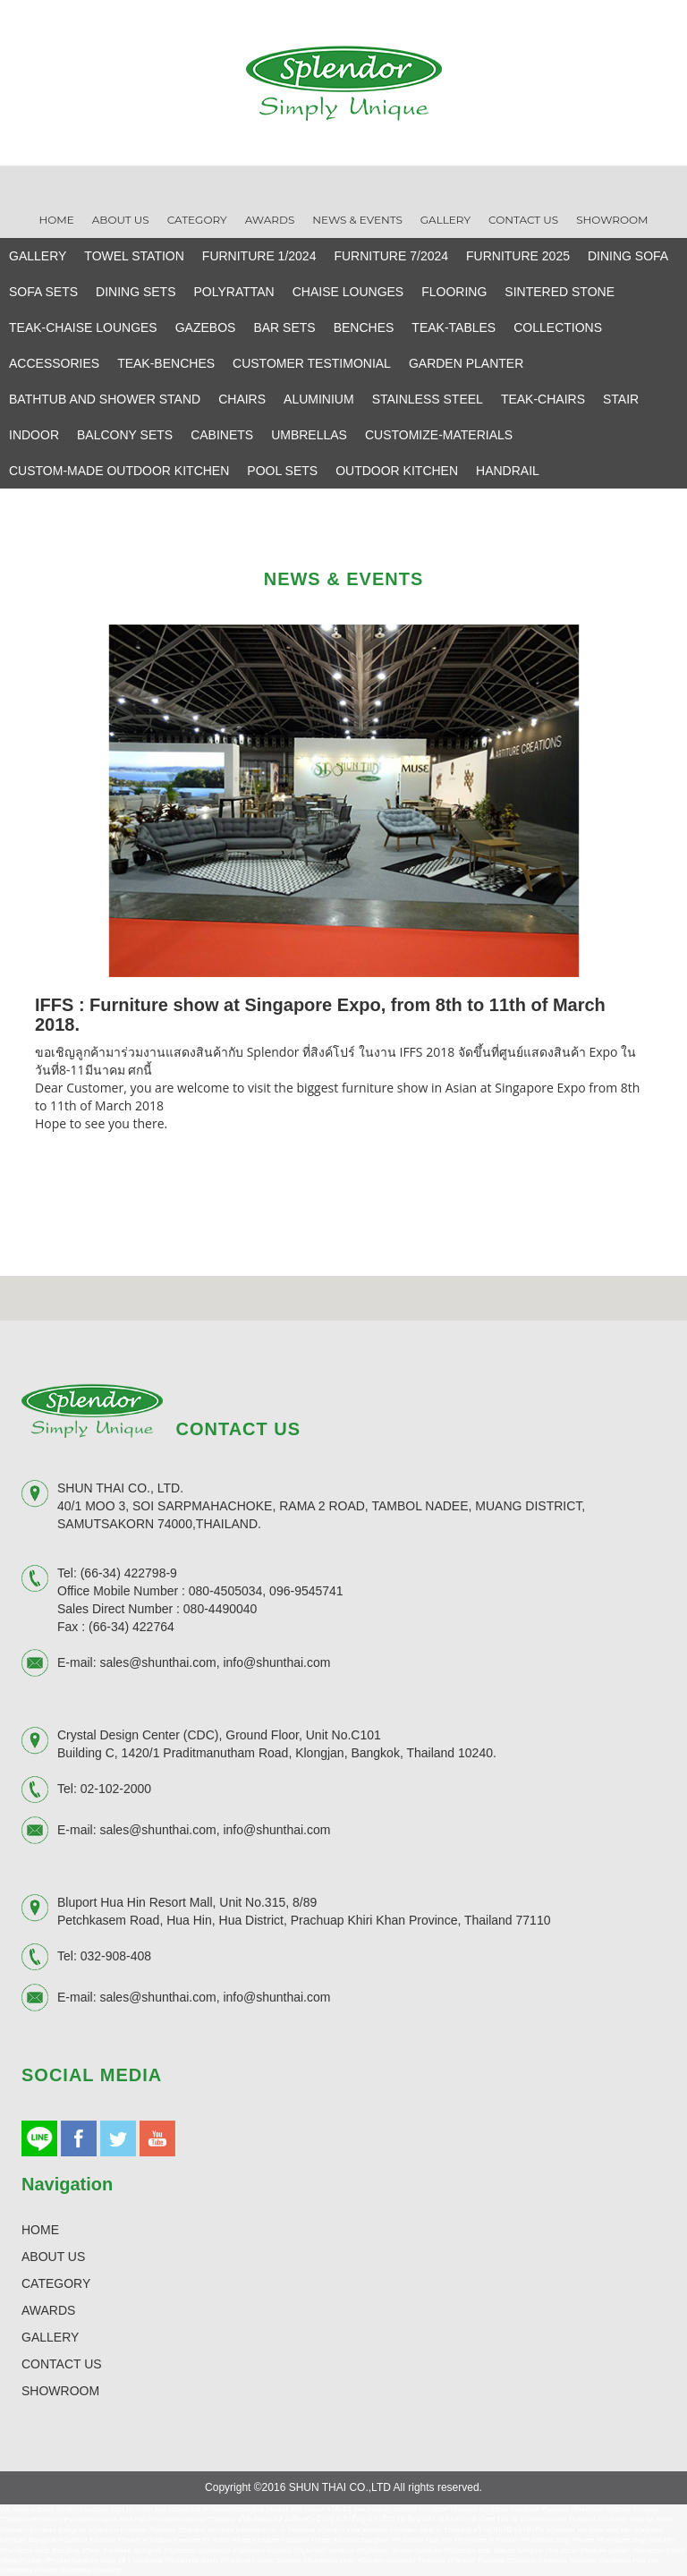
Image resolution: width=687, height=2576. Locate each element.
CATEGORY (55, 2283)
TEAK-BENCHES (166, 363)
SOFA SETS (43, 292)
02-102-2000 (116, 1788)
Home (55, 219)
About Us (120, 219)
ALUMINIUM (319, 399)
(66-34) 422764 (131, 1627)
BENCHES (364, 327)
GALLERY (37, 256)
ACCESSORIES (54, 363)
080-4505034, (227, 1591)
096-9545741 (306, 1591)
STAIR (621, 399)
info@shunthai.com (276, 1662)
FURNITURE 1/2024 (259, 256)
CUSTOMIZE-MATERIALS (439, 435)
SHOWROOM (60, 2391)
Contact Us (523, 219)
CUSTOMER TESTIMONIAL (312, 363)
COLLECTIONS (557, 327)
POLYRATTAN (234, 292)
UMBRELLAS (309, 435)
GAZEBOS (205, 327)
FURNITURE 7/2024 (391, 256)
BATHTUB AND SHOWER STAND (104, 399)
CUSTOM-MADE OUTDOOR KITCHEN (119, 470)
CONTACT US (61, 2364)
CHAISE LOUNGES (348, 292)
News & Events (357, 219)
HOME (40, 2230)
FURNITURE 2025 (518, 256)
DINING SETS (135, 292)
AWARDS (48, 2310)
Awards (270, 219)
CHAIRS (242, 399)
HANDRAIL (507, 470)
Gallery (445, 219)
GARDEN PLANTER (466, 363)
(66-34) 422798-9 (129, 1573)
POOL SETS (282, 470)
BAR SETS (284, 327)
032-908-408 (116, 1956)
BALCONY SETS (125, 435)
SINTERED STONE (560, 292)
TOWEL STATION (134, 256)
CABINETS (222, 435)
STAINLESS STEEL (427, 399)
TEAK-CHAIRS (543, 399)
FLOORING (454, 292)
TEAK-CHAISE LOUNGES (83, 327)
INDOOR (34, 435)
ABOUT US (53, 2256)
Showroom (612, 219)
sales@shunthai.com (157, 1662)
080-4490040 (220, 1609)
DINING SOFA (628, 256)
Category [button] (197, 219)
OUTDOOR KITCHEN (396, 470)
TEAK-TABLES (453, 327)
